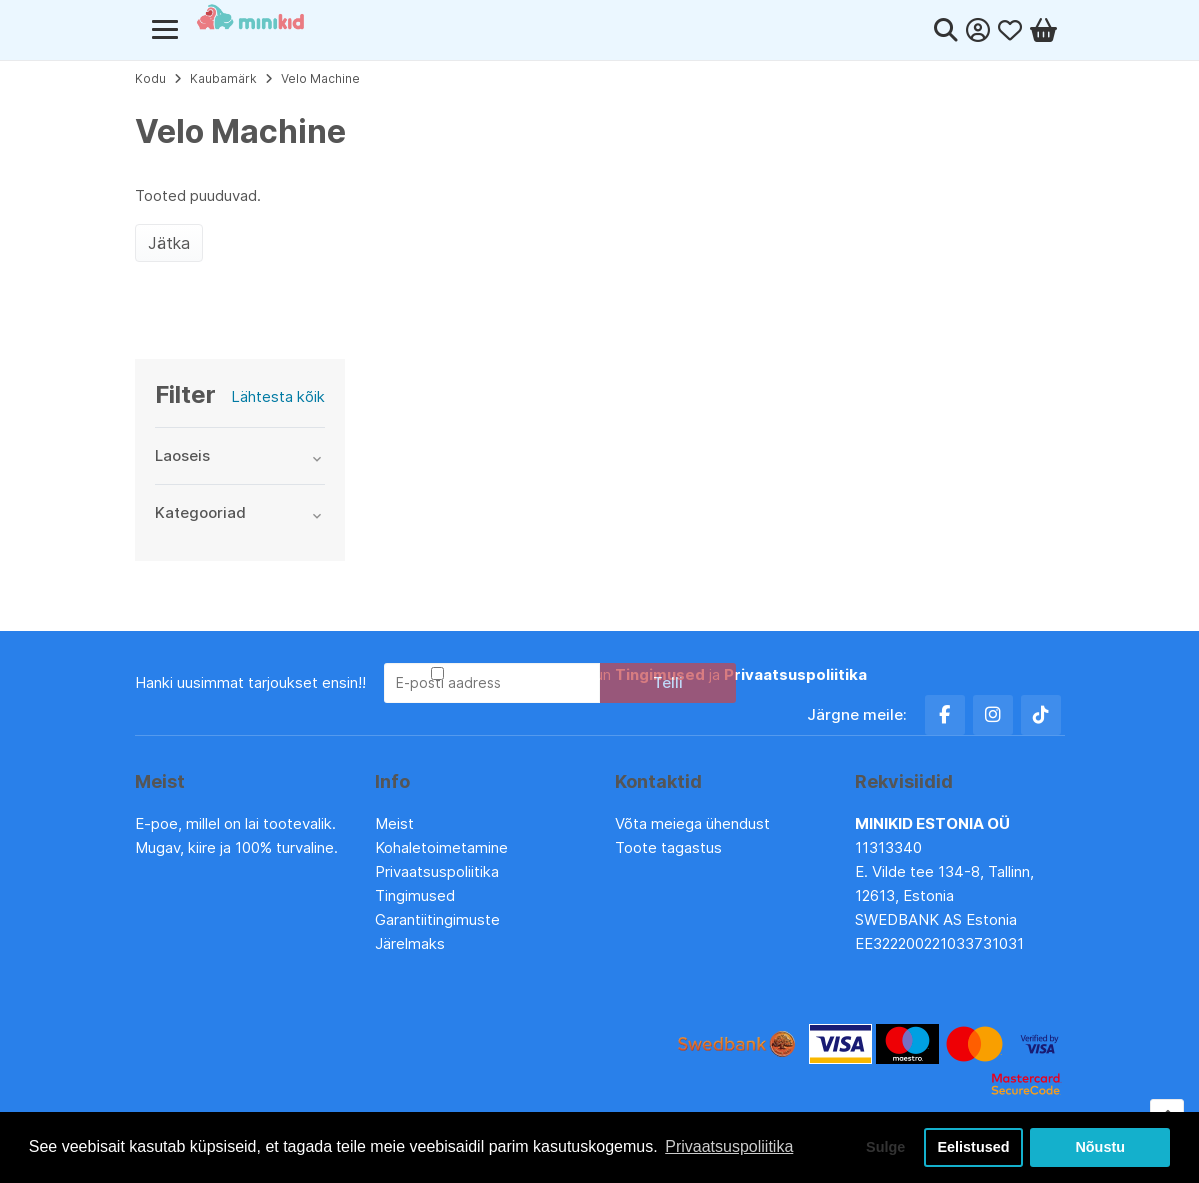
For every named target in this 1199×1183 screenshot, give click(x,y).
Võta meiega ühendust (694, 823)
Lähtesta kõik (278, 396)
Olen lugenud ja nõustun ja (657, 674)
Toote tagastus (668, 847)
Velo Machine (320, 78)
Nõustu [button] (1100, 1147)
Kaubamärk (223, 78)
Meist (394, 823)
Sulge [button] (885, 1147)
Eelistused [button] (974, 1147)
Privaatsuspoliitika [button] (729, 1146)
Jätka (169, 243)
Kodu (150, 78)
